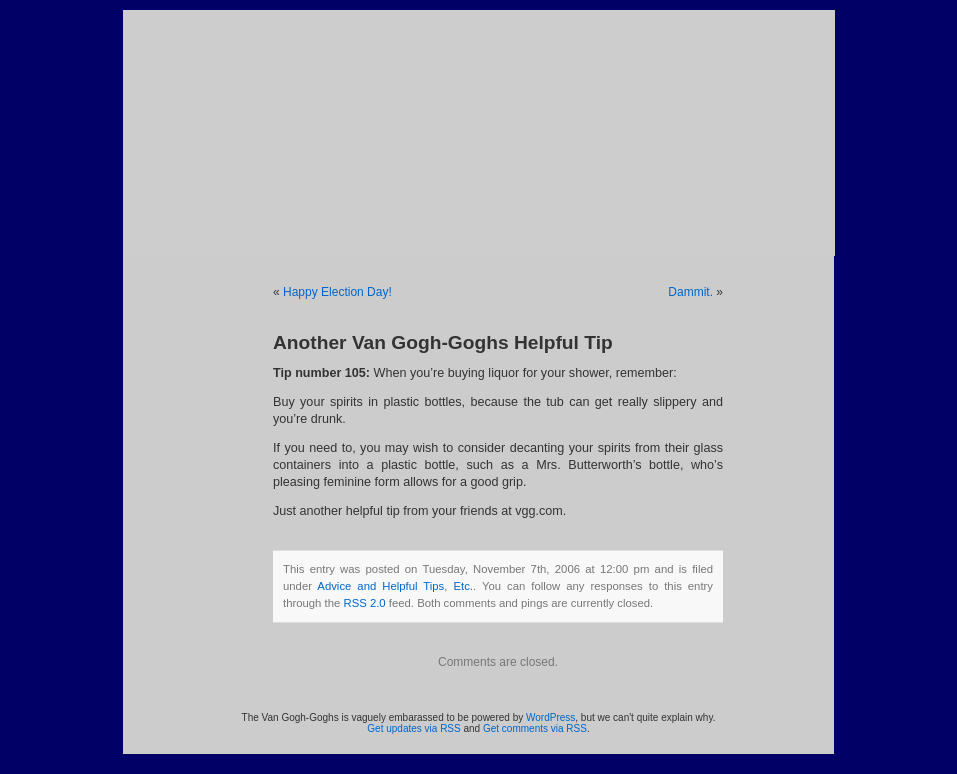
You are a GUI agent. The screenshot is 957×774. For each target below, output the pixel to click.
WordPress (550, 717)
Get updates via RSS (413, 728)
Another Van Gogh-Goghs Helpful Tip (443, 342)
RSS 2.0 (364, 603)
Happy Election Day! (337, 292)
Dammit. (690, 292)
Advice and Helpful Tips (380, 586)
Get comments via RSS (535, 728)
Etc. (463, 586)
